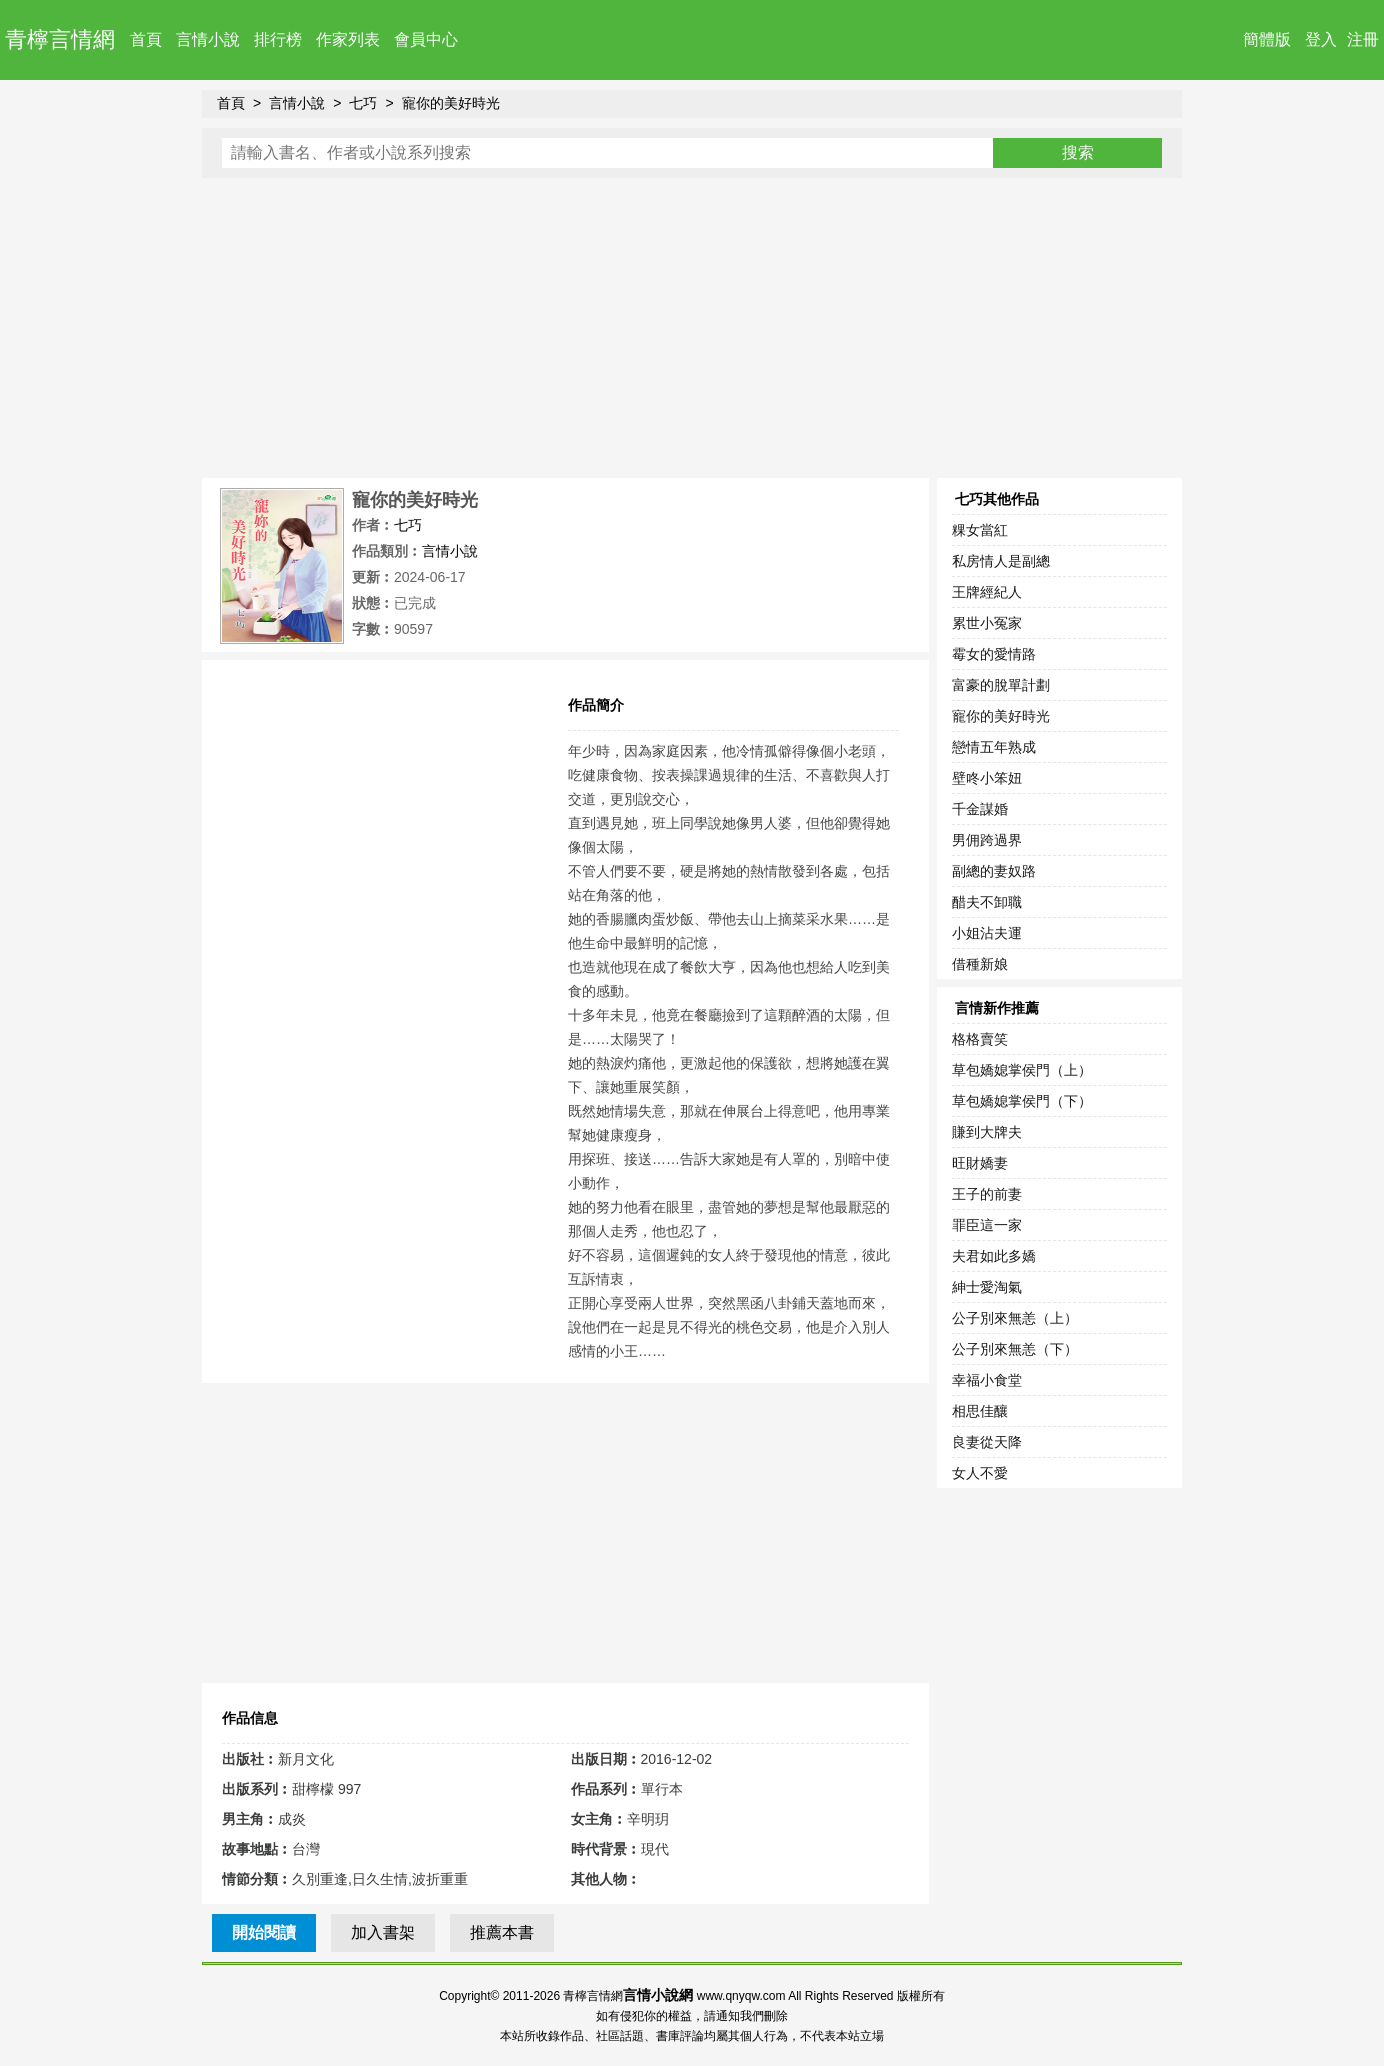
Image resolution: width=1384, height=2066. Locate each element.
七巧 (363, 103)
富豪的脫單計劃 (1001, 685)
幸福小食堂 (987, 1380)
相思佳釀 (980, 1411)
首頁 (146, 39)
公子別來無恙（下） (1015, 1349)
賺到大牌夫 (987, 1132)
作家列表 (348, 39)
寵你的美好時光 (451, 103)
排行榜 (278, 39)
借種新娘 (980, 964)
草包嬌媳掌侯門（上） (1022, 1070)
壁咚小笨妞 (987, 778)
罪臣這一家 (987, 1225)
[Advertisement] (692, 328)
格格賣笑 (980, 1039)
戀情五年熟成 (994, 747)
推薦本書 (502, 1932)
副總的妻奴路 (994, 871)
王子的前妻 (987, 1194)
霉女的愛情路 (994, 654)
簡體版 (1267, 39)
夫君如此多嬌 (994, 1256)
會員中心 (426, 39)
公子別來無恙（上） (1015, 1318)
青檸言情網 (60, 39)
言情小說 (208, 39)
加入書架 (383, 1932)
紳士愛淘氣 (987, 1287)
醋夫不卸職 (987, 902)
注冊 (1363, 39)
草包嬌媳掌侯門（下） (1022, 1101)
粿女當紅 (980, 530)
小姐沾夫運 (987, 933)
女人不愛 (980, 1473)
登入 (1321, 39)
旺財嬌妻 (980, 1163)
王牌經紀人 (987, 592)
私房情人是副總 (1001, 561)
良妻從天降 (987, 1442)
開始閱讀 (264, 1932)
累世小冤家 (987, 623)
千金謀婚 (980, 809)
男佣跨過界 (987, 840)
